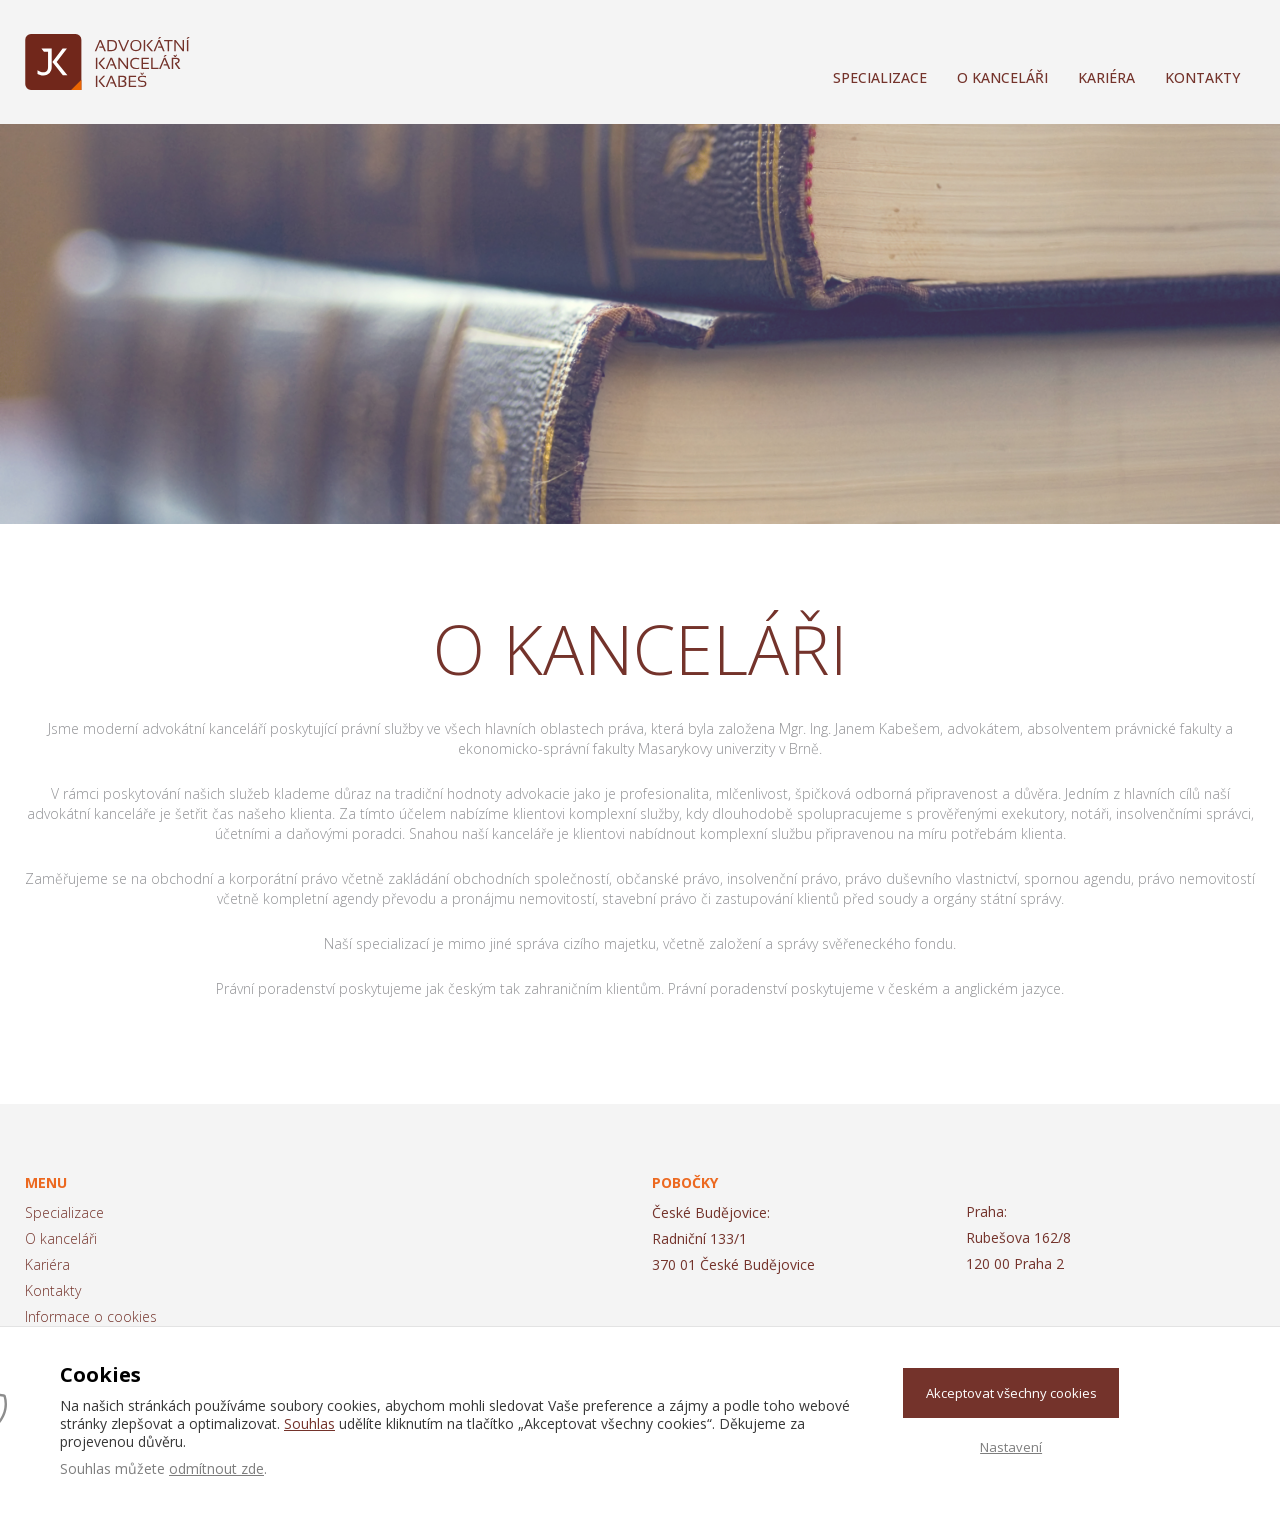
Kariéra (1106, 77)
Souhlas (309, 1423)
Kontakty (1202, 77)
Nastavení (1011, 1447)
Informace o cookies (91, 1316)
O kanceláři (1002, 77)
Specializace (880, 77)
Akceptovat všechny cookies (1011, 1393)
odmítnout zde (216, 1468)
